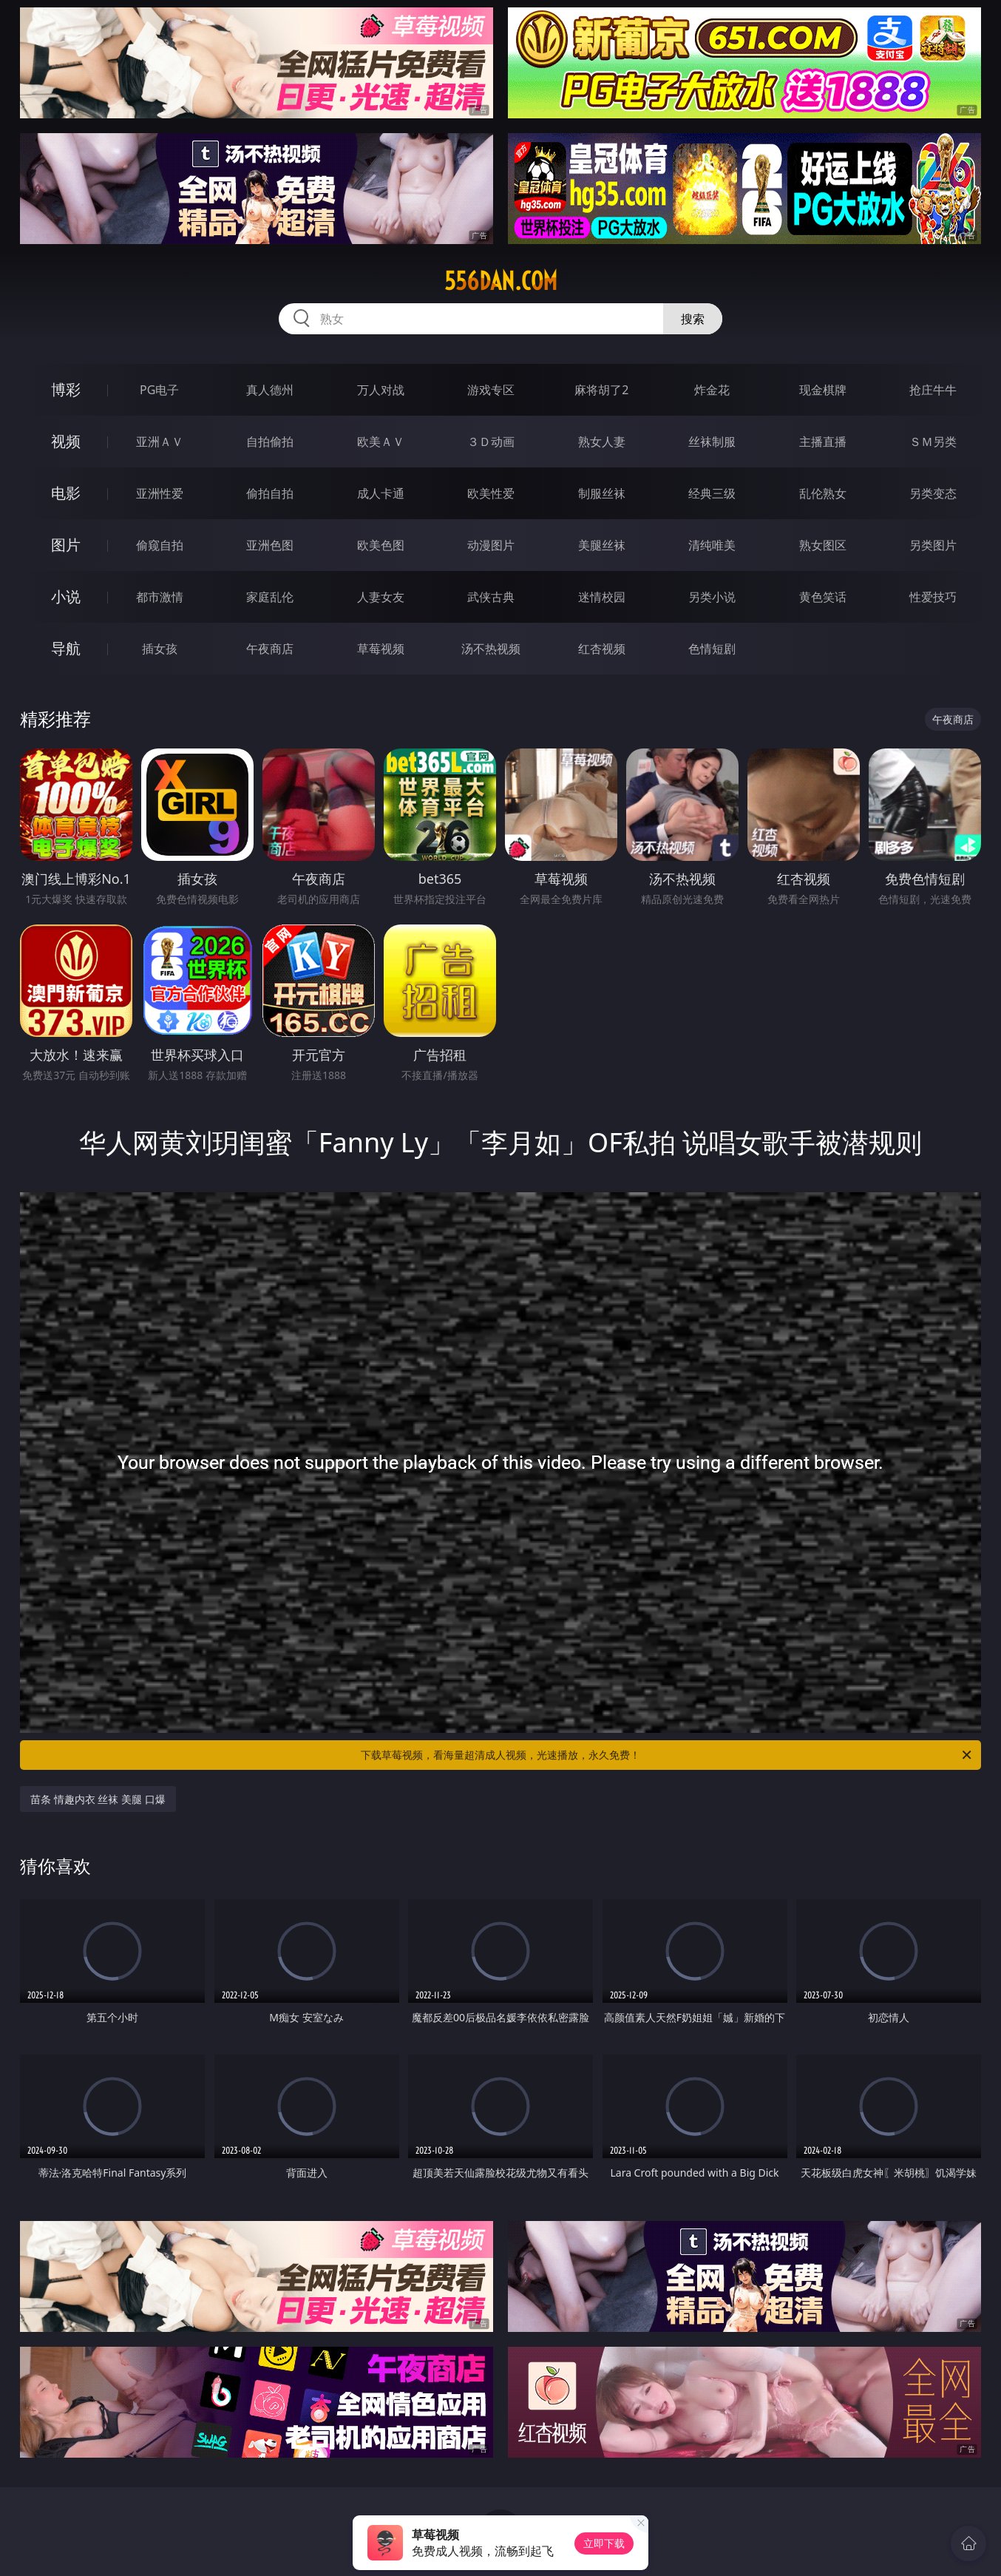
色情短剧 (712, 648)
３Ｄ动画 (491, 441)
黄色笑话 (822, 597)
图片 (66, 545)
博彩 (66, 389)
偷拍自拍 (269, 493)
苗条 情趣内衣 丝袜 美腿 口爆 (98, 1799)
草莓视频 (380, 648)
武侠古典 (491, 597)
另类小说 (712, 597)
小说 (66, 596)
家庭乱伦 (269, 597)
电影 (66, 493)
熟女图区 (822, 545)
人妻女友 (380, 597)
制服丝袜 (601, 493)
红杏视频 (601, 648)
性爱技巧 (933, 597)
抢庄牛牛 (933, 390)
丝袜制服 (712, 441)
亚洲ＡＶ (159, 441)
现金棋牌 (822, 390)
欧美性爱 (491, 493)
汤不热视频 (490, 648)
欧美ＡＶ (380, 441)
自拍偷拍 (269, 441)
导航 (66, 648)
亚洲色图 (269, 545)
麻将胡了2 (601, 390)
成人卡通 (380, 493)
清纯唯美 (712, 545)
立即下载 (604, 2543)
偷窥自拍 (159, 545)
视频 (66, 441)
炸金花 (712, 390)
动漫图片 (491, 545)
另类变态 (933, 493)
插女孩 (159, 648)
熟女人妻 (601, 441)
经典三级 (712, 493)
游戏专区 (491, 390)
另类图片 (933, 545)
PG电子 (159, 390)
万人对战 (380, 390)
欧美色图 (380, 545)
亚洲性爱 (159, 493)
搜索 (693, 319)
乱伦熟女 (822, 493)
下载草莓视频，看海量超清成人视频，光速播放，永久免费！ (667, 1755)
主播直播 (822, 441)
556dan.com (500, 281)
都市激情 (159, 597)
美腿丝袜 (601, 545)
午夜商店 (269, 648)
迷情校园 (601, 597)
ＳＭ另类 (933, 441)
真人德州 (269, 390)
